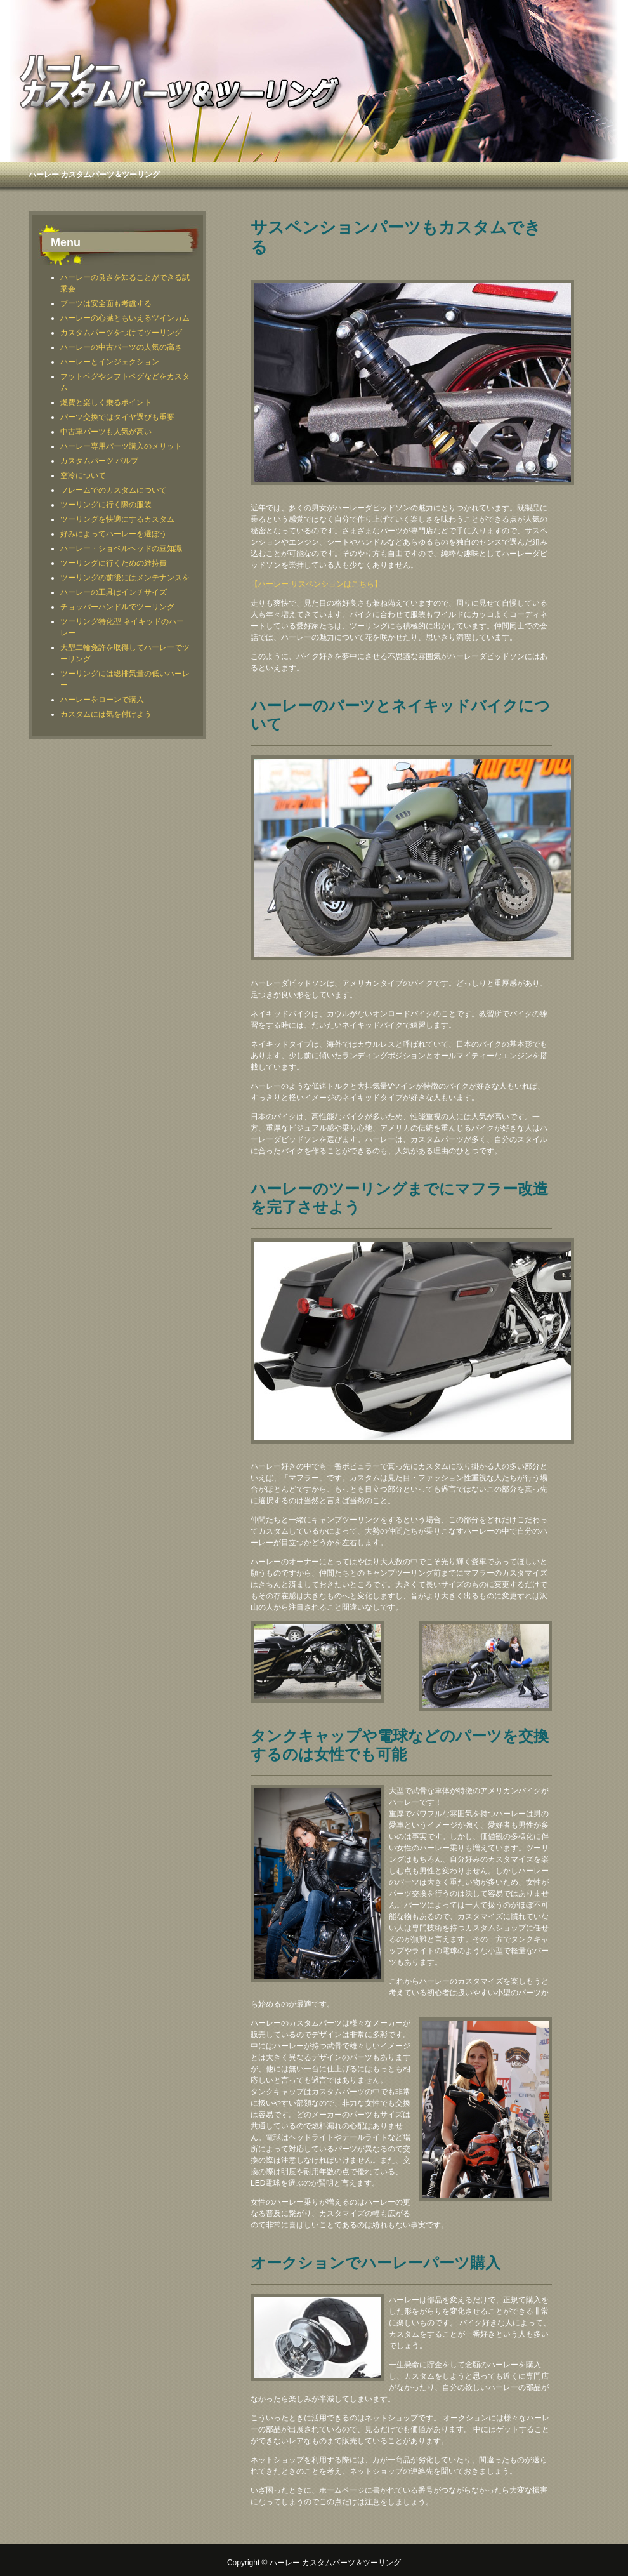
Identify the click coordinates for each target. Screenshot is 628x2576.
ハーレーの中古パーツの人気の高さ (121, 347)
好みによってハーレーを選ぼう (113, 533)
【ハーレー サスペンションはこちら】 (316, 584)
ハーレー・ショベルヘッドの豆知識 (121, 548)
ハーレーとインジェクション (109, 361)
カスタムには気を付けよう (106, 714)
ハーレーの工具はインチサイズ (113, 592)
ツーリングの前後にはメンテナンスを (125, 577)
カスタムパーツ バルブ (99, 460)
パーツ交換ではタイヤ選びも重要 (117, 417)
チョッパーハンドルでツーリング (117, 606)
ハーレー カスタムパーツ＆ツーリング (94, 174)
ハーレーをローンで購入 (102, 699)
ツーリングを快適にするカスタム (117, 519)
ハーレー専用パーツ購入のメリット (121, 446)
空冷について (83, 475)
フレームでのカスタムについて (113, 490)
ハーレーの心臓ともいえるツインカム (125, 318)
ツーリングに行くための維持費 (113, 563)
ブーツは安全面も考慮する (106, 303)
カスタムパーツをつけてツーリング (121, 332)
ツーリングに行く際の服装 (106, 504)
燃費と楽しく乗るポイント (106, 402)
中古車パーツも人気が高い (106, 431)
